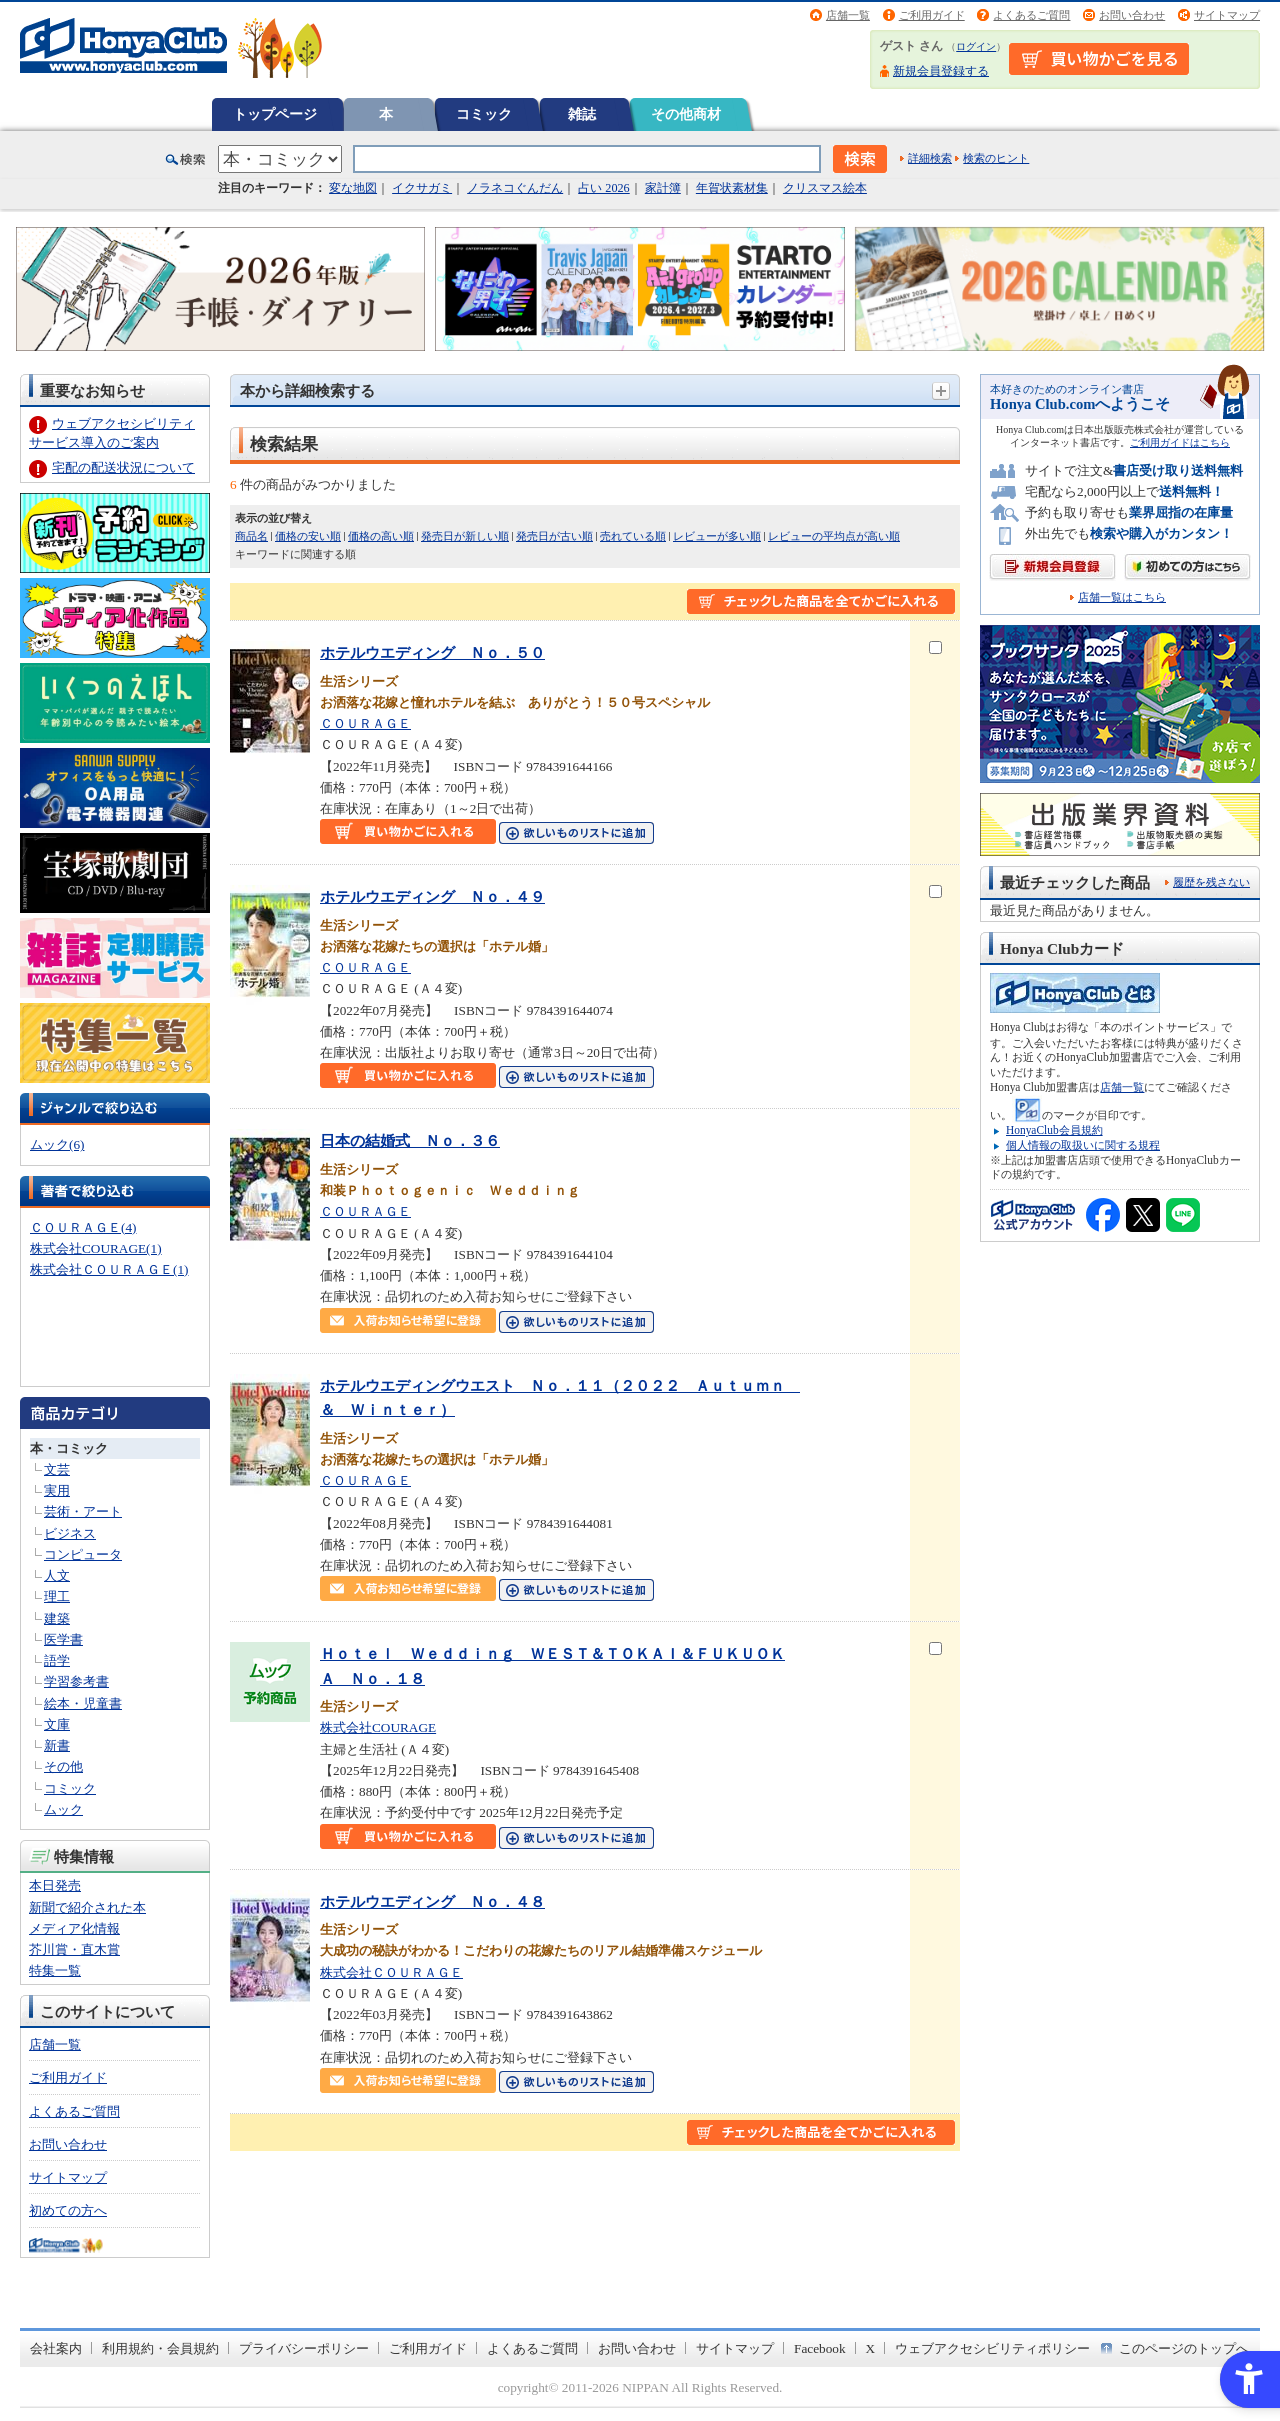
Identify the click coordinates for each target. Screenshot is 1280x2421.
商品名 (251, 536)
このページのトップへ (1184, 2348)
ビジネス (70, 1533)
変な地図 (353, 188)
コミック (484, 114)
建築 (57, 1618)
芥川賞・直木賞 (74, 1949)
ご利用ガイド (932, 15)
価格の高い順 (381, 536)
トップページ (275, 114)
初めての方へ (68, 2210)
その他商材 (686, 114)
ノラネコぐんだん (515, 188)
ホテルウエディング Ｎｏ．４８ (432, 1901)
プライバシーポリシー (304, 2348)
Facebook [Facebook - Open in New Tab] (820, 2348)
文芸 (57, 1469)
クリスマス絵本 (825, 188)
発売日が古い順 (554, 536)
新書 (57, 1745)
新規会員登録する (941, 71)
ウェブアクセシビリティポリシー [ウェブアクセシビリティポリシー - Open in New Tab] (992, 2348)
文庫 (57, 1724)
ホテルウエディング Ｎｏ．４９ (432, 896)
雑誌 (582, 114)
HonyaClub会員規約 (1054, 1130)
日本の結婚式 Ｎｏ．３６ (410, 1140)
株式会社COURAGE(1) (96, 1248)
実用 (57, 1490)
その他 (63, 1766)
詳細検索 (930, 158)
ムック (63, 1809)
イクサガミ (422, 188)
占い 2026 (603, 188)
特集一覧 (55, 1970)
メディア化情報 (74, 1928)
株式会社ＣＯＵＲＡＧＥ (391, 1972)
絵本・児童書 (83, 1703)
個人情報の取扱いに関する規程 (1083, 1145)
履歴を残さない (1211, 882)
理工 (57, 1596)
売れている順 (633, 536)
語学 (57, 1660)
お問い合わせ (1132, 15)
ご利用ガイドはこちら (1180, 442)
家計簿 (663, 188)
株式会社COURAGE (378, 1727)
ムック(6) (57, 1144)
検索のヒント (996, 158)
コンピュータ (83, 1554)
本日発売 (55, 1885)
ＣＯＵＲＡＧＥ (365, 723)
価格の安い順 (308, 536)
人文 (57, 1575)
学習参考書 (76, 1681)
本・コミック (69, 1448)
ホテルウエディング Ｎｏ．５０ (432, 652)
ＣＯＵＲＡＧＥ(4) (83, 1227)
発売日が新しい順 (465, 536)
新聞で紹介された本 (87, 1907)
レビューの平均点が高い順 (834, 536)
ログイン (976, 46)
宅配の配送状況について (123, 467)
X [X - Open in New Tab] (871, 2348)
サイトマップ (1227, 15)
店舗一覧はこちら (1122, 597)
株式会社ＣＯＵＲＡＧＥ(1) (109, 1269)
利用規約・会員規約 (160, 2348)
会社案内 (56, 2348)
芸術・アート (83, 1511)
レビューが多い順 (717, 536)
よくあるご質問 (1031, 15)
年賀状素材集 (732, 188)
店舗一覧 (848, 15)
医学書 (63, 1639)
